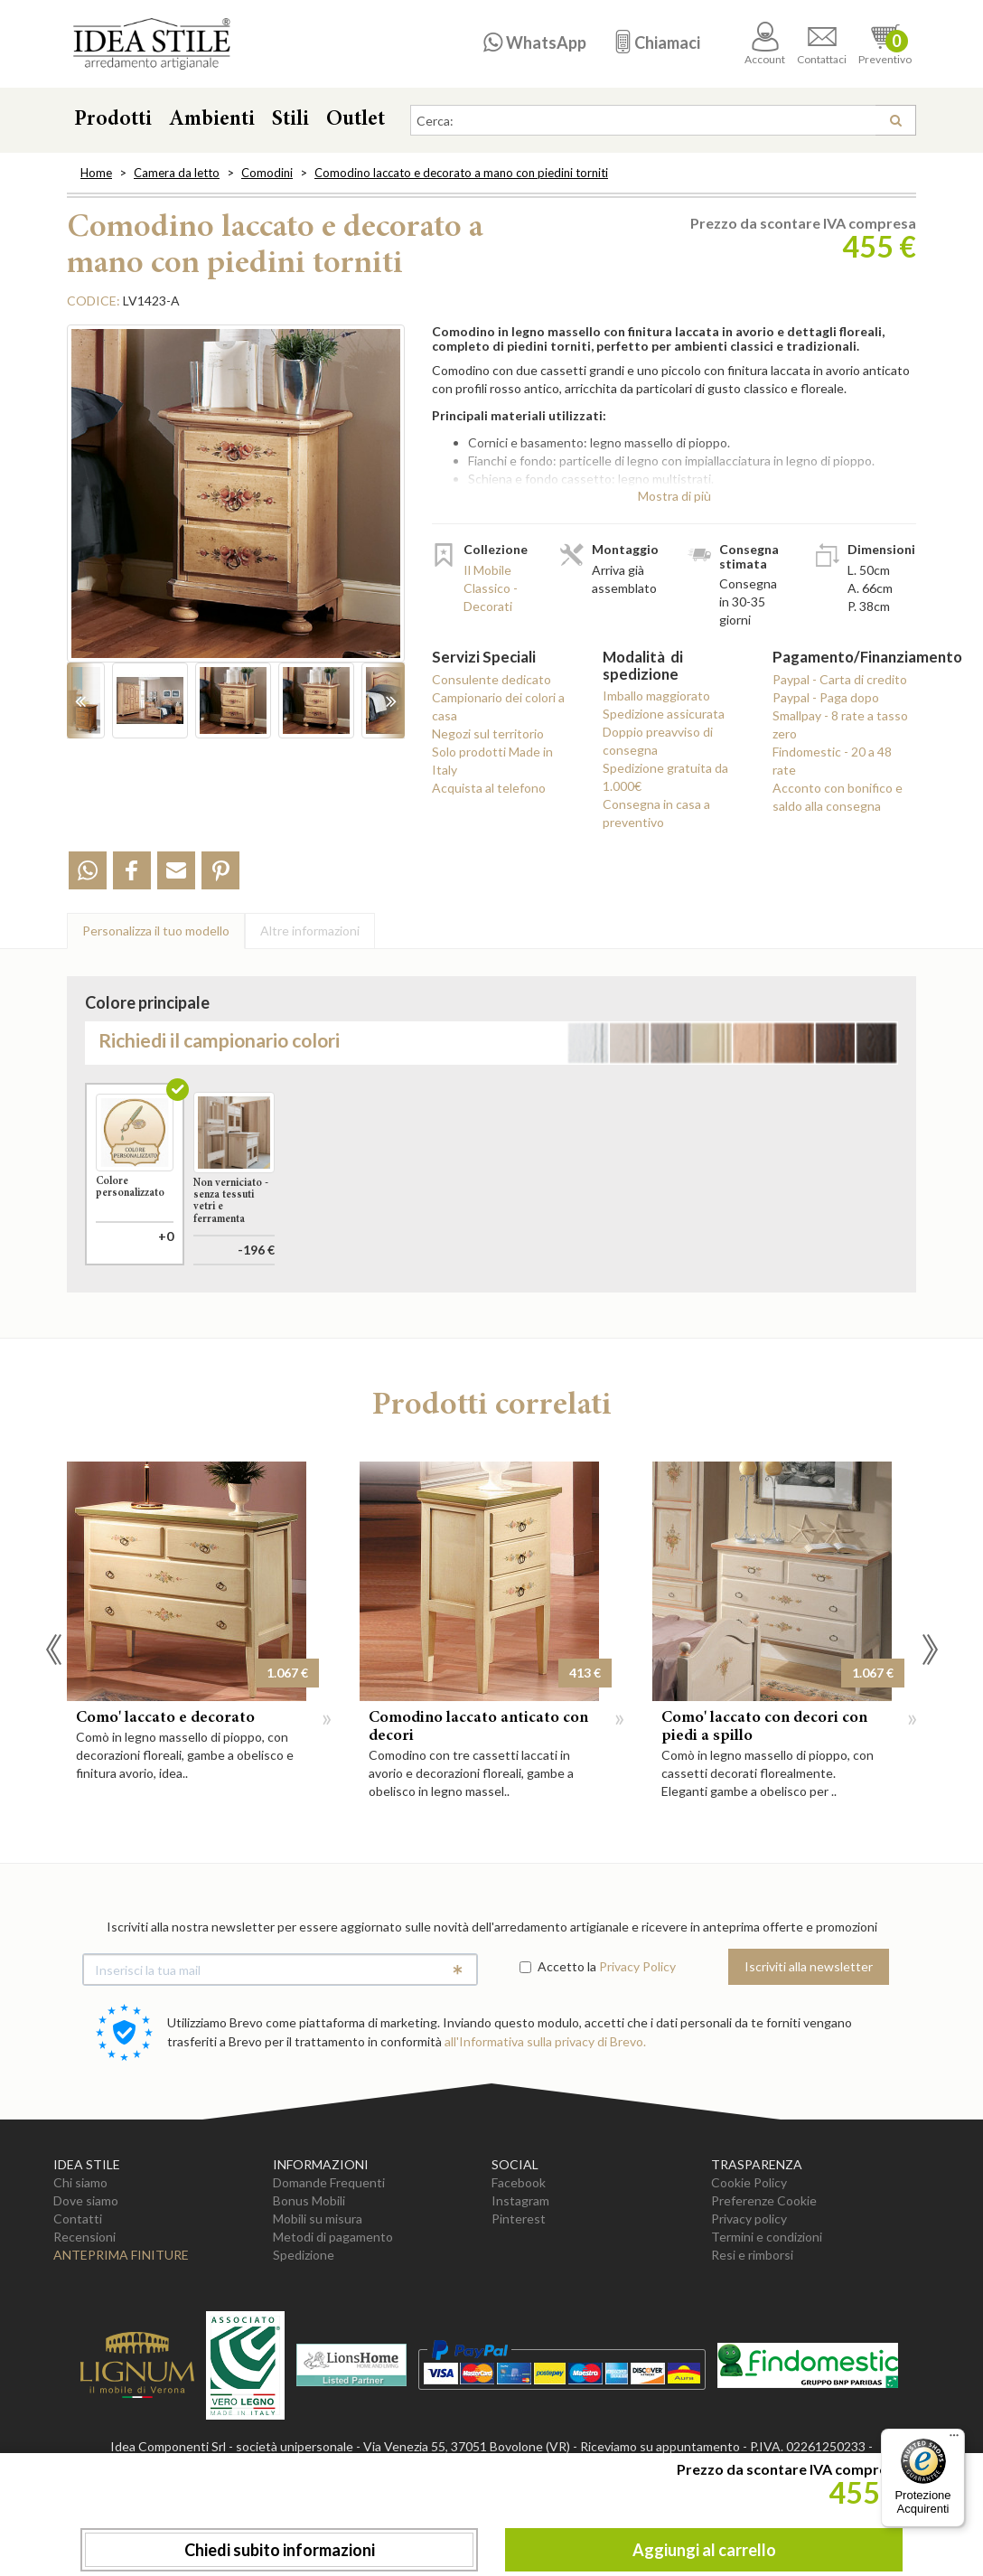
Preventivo (885, 44)
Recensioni (84, 2318)
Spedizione (303, 2336)
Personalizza (155, 930)
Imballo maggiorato (656, 695)
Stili (290, 120)
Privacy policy (749, 2300)
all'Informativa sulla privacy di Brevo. (545, 2122)
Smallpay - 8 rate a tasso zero (840, 724)
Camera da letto (177, 172)
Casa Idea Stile (151, 44)
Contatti (77, 2300)
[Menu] (954, 2439)
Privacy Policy (637, 2047)
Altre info (310, 930)
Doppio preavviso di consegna (658, 740)
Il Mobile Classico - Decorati (490, 588)
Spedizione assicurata (664, 713)
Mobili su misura (317, 2300)
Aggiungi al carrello (704, 2550)
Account (764, 44)
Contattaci (822, 44)
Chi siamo (80, 2263)
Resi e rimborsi (752, 2336)
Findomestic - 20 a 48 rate (832, 760)
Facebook (519, 2263)
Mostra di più (674, 495)
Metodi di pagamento (333, 2318)
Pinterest (519, 2300)
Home (96, 172)
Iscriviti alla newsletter (808, 2047)
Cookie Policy (749, 2263)
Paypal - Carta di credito (839, 679)
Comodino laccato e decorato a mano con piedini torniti (461, 172)
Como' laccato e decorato (165, 1799)
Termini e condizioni (766, 2318)
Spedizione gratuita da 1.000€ (665, 777)
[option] (236, 502)
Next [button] (930, 1731)
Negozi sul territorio (488, 733)
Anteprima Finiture (121, 2336)
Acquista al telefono (489, 787)
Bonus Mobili (309, 2281)
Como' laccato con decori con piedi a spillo (764, 1808)
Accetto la (558, 2047)
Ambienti (212, 120)
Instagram (520, 2281)
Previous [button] (53, 1731)
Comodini (267, 172)
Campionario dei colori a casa (498, 706)
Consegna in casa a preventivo (656, 813)
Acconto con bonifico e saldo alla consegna (837, 796)
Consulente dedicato (491, 679)
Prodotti (113, 120)
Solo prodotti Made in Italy (492, 760)
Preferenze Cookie (764, 2281)
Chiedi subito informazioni (279, 2550)
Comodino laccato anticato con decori (478, 1808)
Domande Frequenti (329, 2263)
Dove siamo (85, 2281)
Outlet (355, 120)
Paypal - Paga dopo (825, 697)
